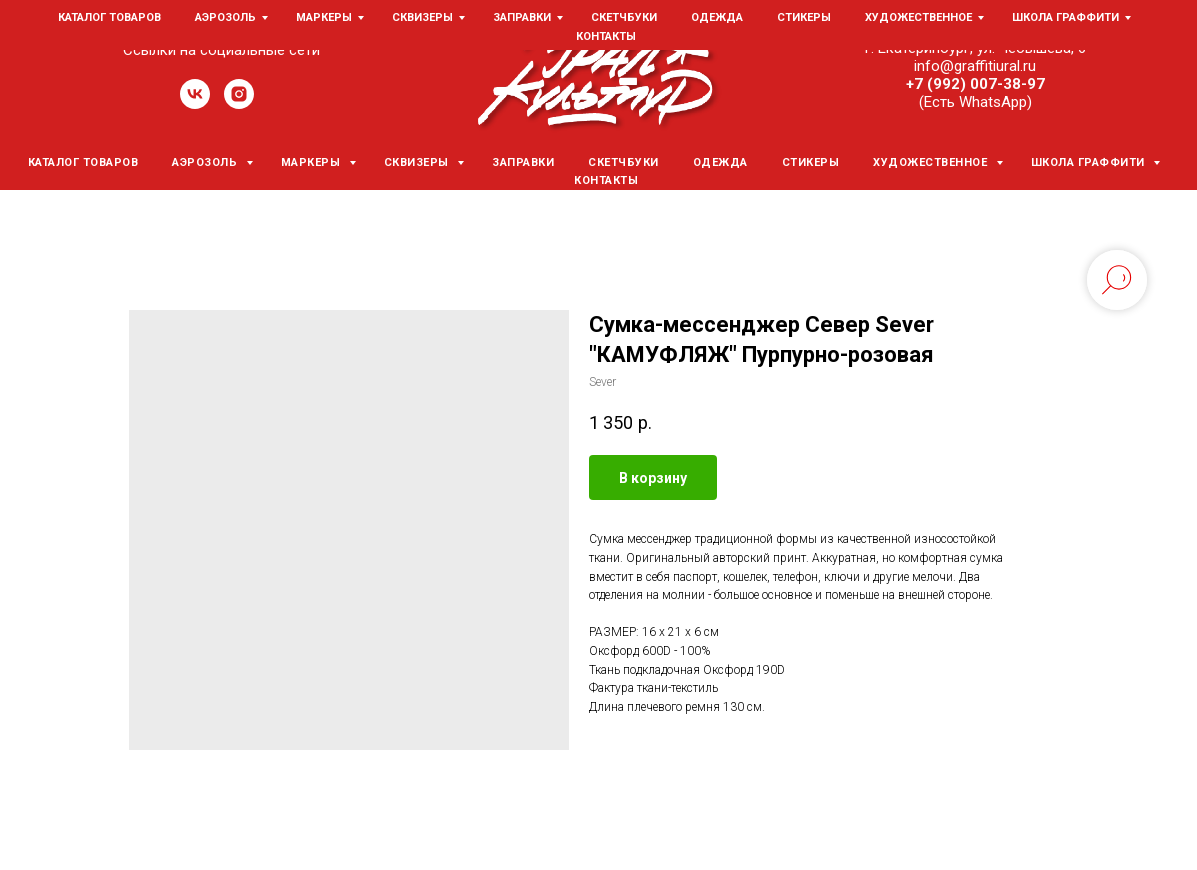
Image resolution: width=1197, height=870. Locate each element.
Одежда (720, 162)
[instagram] (239, 103)
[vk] (195, 103)
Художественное (932, 162)
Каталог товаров (83, 162)
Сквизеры (418, 162)
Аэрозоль (206, 162)
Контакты (606, 180)
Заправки (523, 162)
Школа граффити (1090, 162)
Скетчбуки (623, 162)
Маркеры (312, 162)
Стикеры (811, 162)
